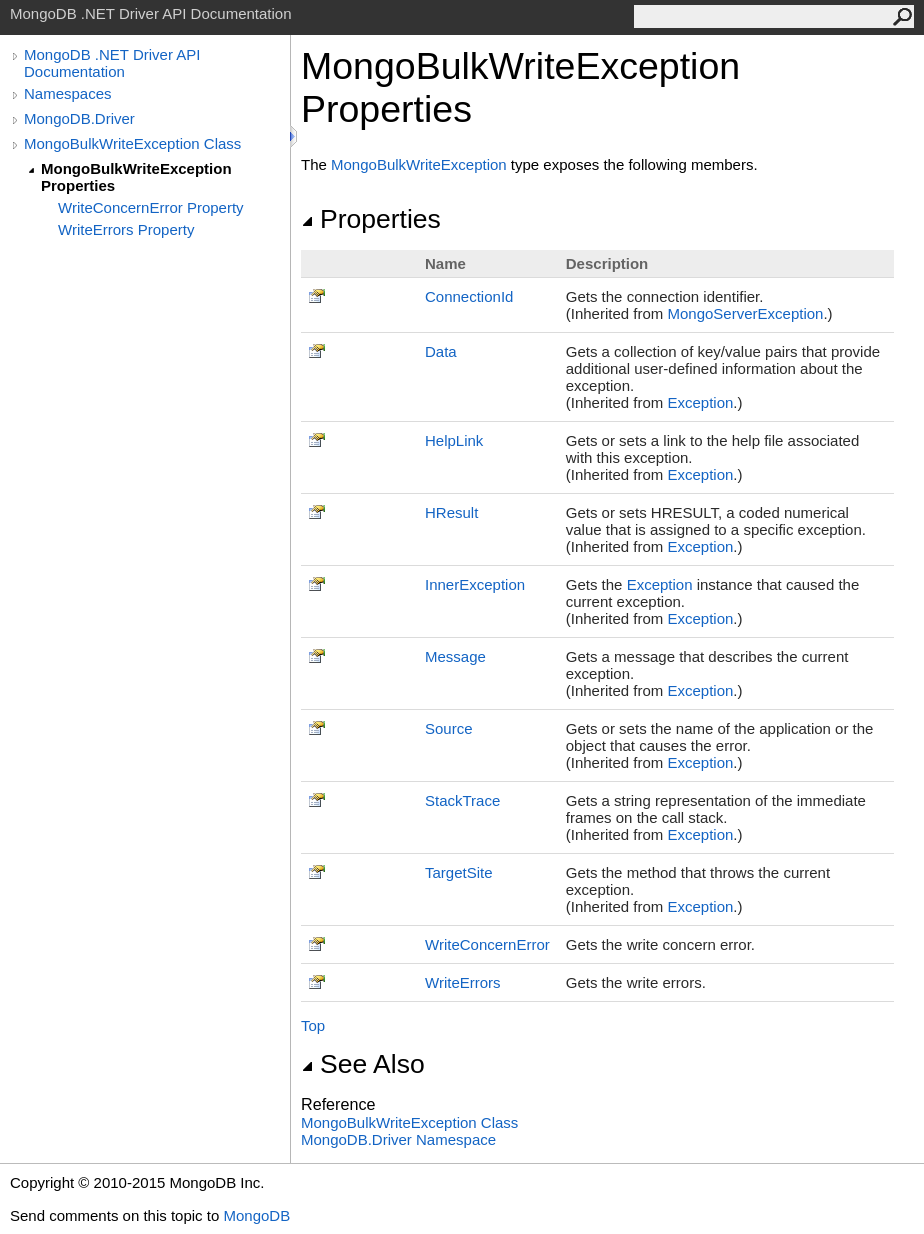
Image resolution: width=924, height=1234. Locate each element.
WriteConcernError (487, 944)
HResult (451, 512)
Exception (700, 402)
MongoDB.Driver (79, 118)
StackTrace (462, 800)
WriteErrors (463, 982)
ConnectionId (469, 296)
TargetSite (459, 872)
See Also (363, 1064)
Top (313, 1025)
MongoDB (256, 1215)
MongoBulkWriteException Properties (136, 177)
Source (449, 728)
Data (441, 351)
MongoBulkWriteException (419, 164)
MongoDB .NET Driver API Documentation (112, 63)
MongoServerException (745, 313)
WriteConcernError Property (151, 207)
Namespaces (68, 93)
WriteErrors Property (126, 229)
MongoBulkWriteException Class (132, 143)
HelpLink (454, 440)
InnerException (475, 584)
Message (455, 656)
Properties (371, 219)
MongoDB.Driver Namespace (398, 1139)
